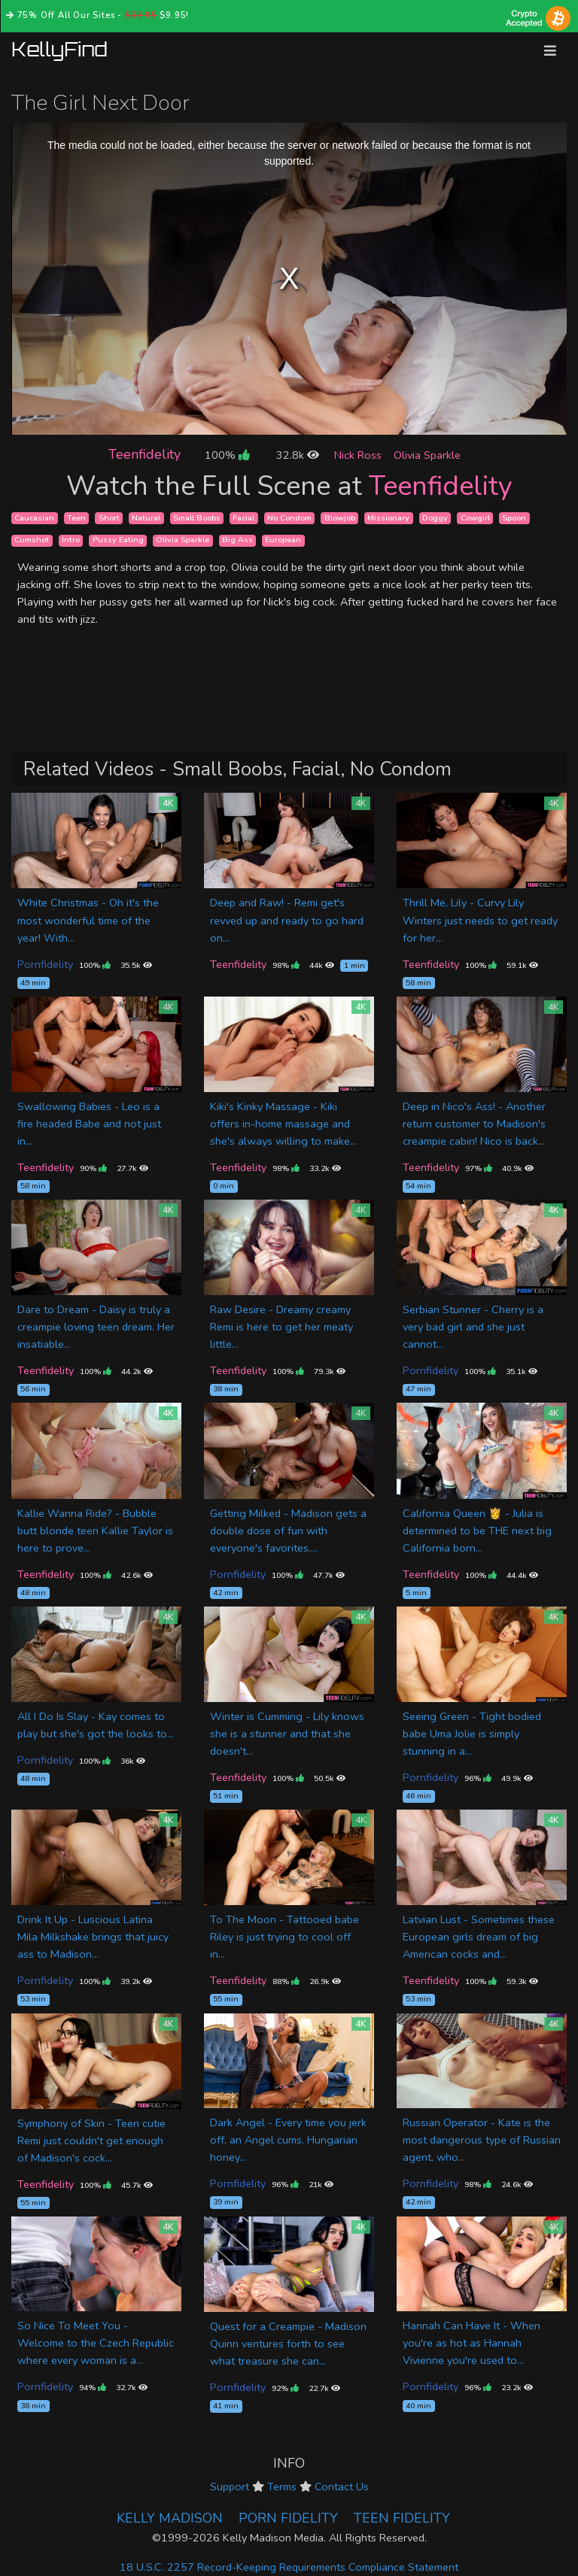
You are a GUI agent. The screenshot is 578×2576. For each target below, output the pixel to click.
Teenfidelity (144, 454)
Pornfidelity (45, 964)
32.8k (297, 455)
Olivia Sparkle (427, 455)
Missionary (388, 517)
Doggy (435, 517)
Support (229, 2486)
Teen (76, 517)
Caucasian (34, 517)
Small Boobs (197, 517)
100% (227, 455)
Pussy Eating (118, 540)
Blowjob (339, 517)
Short (109, 517)
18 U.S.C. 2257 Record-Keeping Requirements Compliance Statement (289, 2566)
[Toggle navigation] (550, 51)
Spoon (514, 517)
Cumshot (31, 540)
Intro (71, 540)
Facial (243, 517)
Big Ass (237, 540)
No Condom (289, 517)
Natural (146, 517)
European (283, 540)
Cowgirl (475, 517)
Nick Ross (358, 455)
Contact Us (342, 2486)
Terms (282, 2486)
